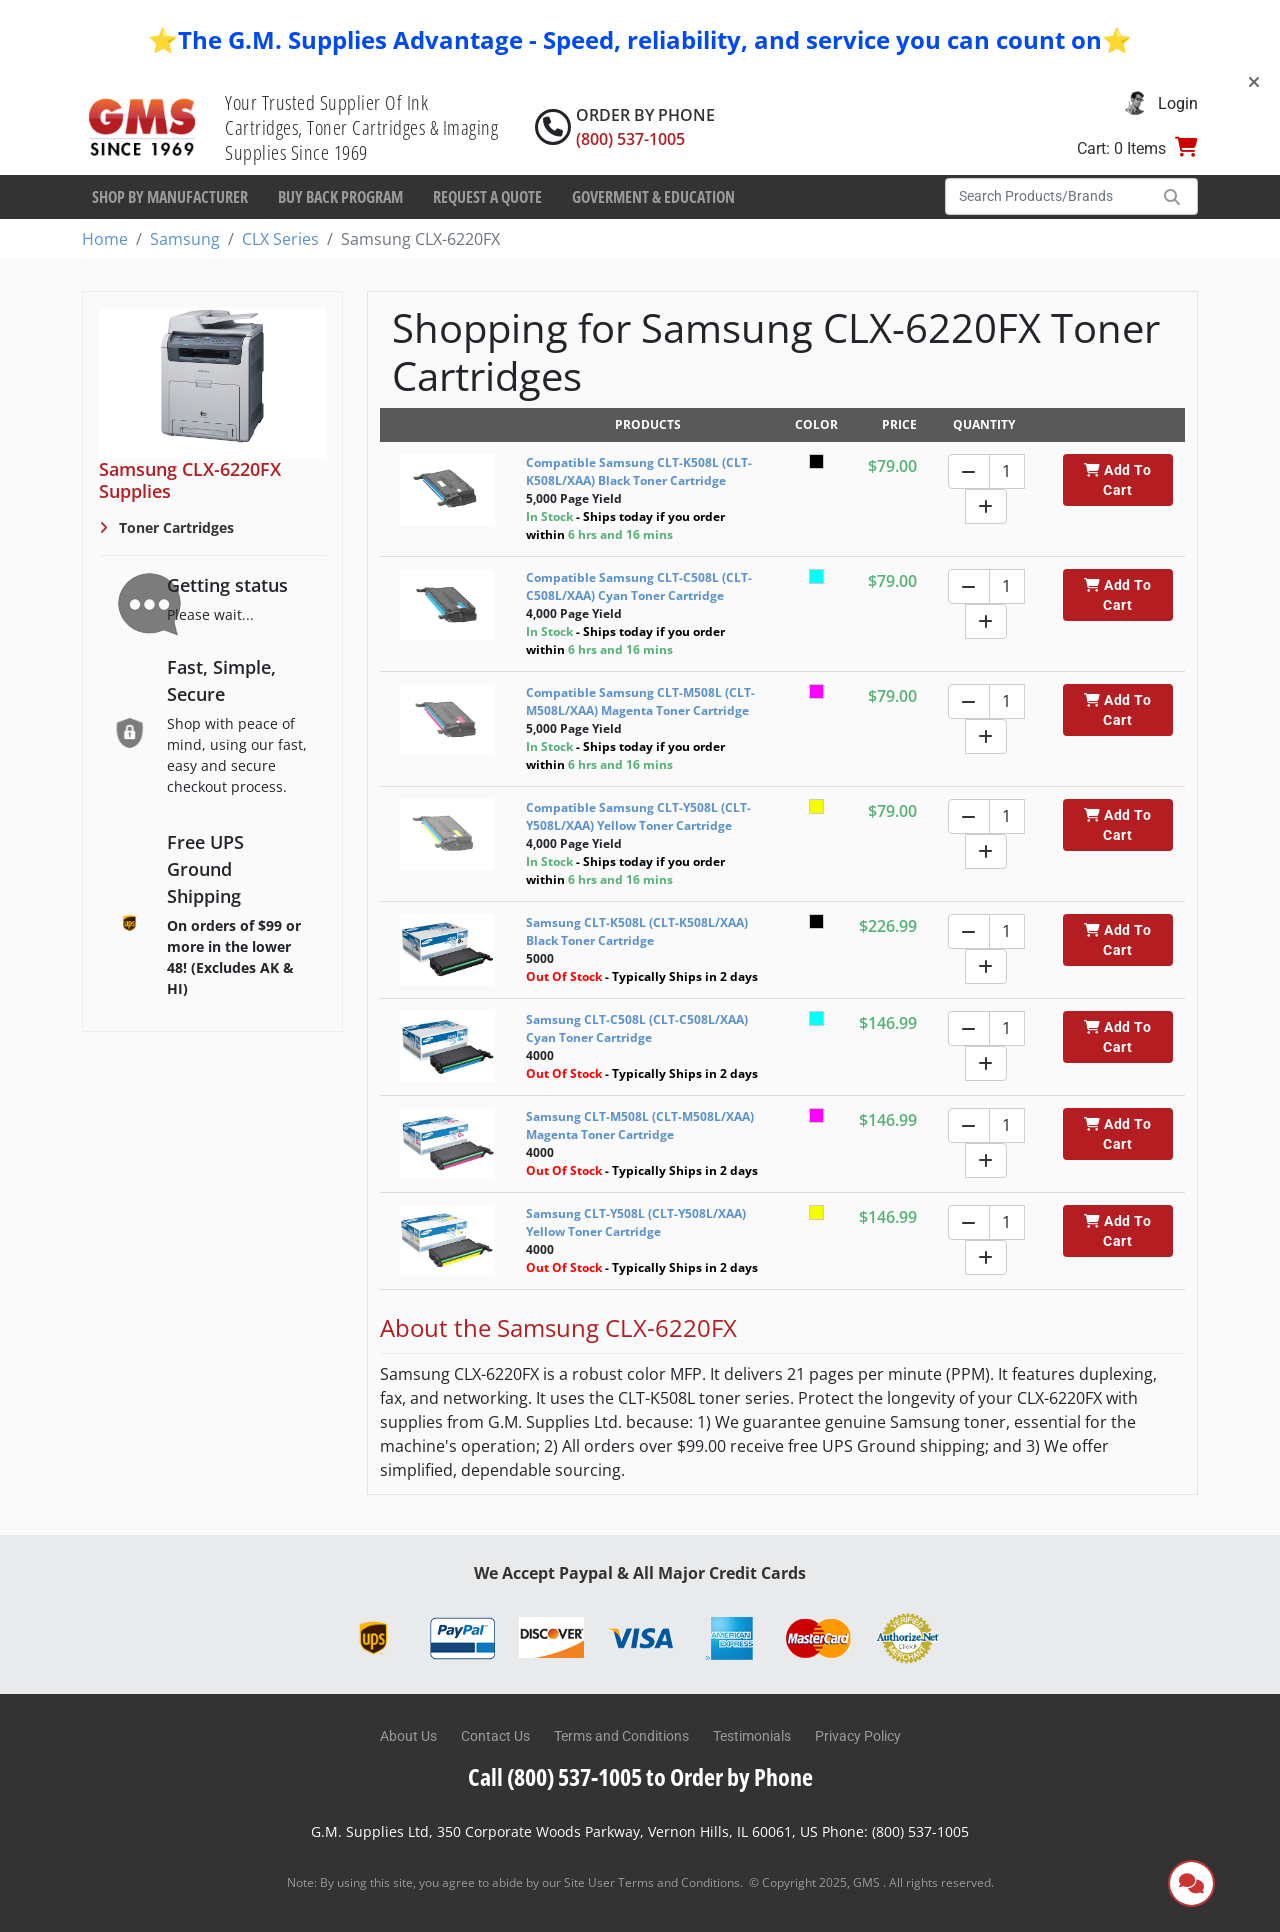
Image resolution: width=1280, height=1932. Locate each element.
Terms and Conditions (621, 1736)
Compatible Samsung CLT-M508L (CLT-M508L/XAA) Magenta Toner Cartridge (640, 701)
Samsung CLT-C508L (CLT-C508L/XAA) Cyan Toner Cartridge (637, 1028)
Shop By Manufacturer (170, 197)
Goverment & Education (653, 197)
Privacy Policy (858, 1736)
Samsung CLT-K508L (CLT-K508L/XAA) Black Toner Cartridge (637, 931)
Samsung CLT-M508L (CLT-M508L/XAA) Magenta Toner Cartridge (640, 1125)
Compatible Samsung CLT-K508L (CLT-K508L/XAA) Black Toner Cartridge (639, 471)
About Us (408, 1736)
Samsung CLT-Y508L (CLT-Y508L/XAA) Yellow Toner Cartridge (636, 1222)
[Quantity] (1007, 471)
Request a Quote (487, 197)
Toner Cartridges (174, 527)
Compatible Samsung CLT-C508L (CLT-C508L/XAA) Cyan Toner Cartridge (639, 586)
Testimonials (752, 1736)
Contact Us (495, 1736)
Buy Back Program (340, 197)
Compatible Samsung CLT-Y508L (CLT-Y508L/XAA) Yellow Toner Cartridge (638, 816)
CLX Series (280, 239)
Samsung (185, 239)
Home (105, 239)
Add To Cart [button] (1117, 480)
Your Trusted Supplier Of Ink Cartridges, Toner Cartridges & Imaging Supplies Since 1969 (361, 127)
